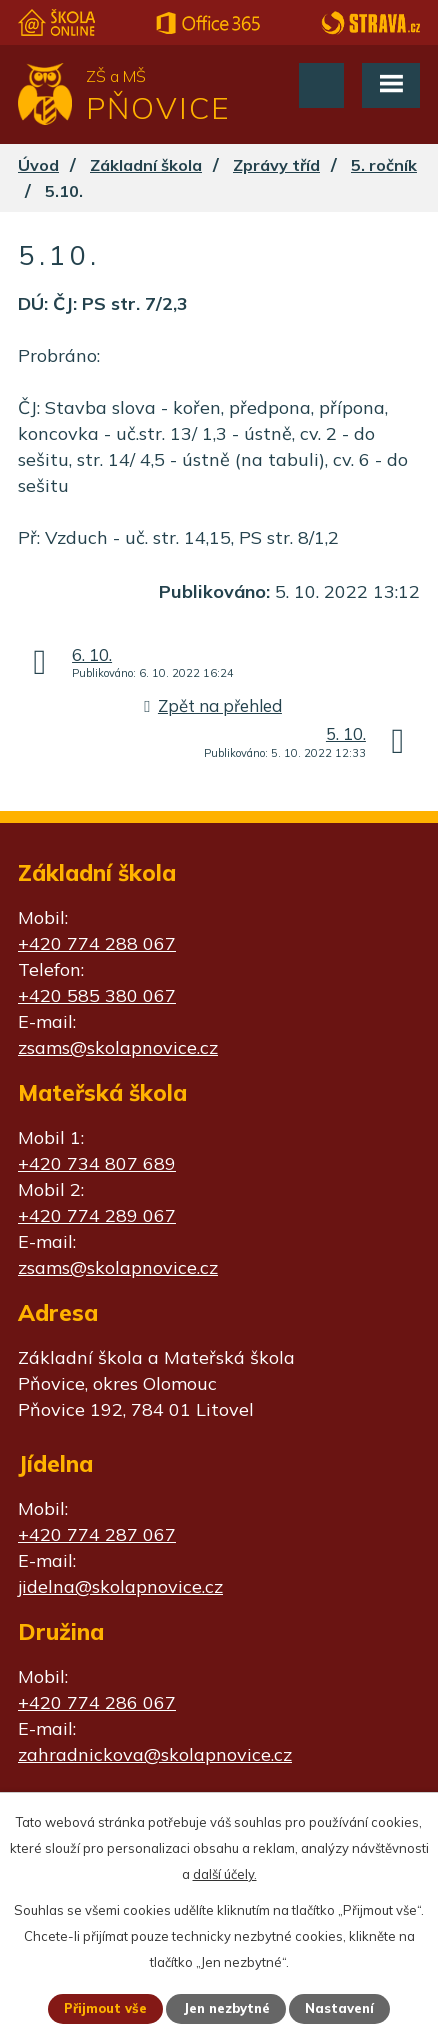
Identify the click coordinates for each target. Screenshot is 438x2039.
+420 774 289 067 (97, 1215)
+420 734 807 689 (97, 1163)
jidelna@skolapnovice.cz (120, 1586)
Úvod (38, 165)
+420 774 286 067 (97, 1702)
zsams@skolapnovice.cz (118, 1047)
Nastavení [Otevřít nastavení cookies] (339, 2008)
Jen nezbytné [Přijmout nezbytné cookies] (226, 2008)
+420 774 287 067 (97, 1534)
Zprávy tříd (276, 165)
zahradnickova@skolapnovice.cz (155, 1754)
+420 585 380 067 (97, 995)
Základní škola (146, 165)
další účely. (225, 1874)
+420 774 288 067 (97, 943)
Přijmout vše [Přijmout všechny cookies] (105, 2008)
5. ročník (384, 165)
